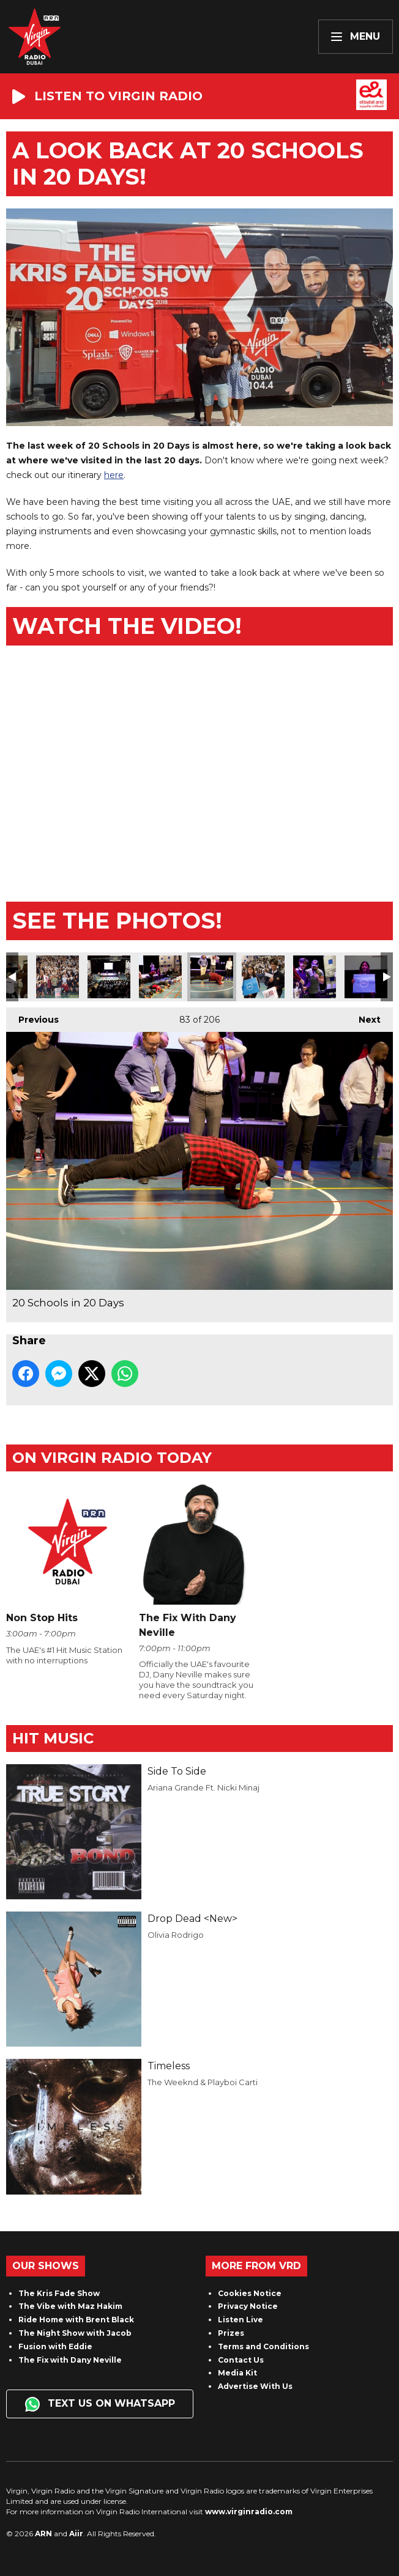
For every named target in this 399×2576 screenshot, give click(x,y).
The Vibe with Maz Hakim (70, 2306)
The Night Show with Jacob (75, 2333)
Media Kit (237, 2372)
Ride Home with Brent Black (76, 2319)
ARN (43, 2533)
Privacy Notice (248, 2306)
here (114, 474)
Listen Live (240, 2319)
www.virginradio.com (249, 2511)
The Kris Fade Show (59, 2293)
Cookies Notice (250, 2293)
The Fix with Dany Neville (70, 2359)
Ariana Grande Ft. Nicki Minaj (203, 1787)
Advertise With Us (255, 2386)
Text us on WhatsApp (100, 2404)
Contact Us (241, 2359)
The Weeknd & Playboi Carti (202, 2082)
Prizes (231, 2333)
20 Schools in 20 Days (57, 976)
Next (363, 1016)
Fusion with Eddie (55, 2346)
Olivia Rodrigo (175, 1935)
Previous (32, 1016)
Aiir (76, 2533)
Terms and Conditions (263, 2346)
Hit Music (53, 1738)
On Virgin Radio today (112, 1457)
